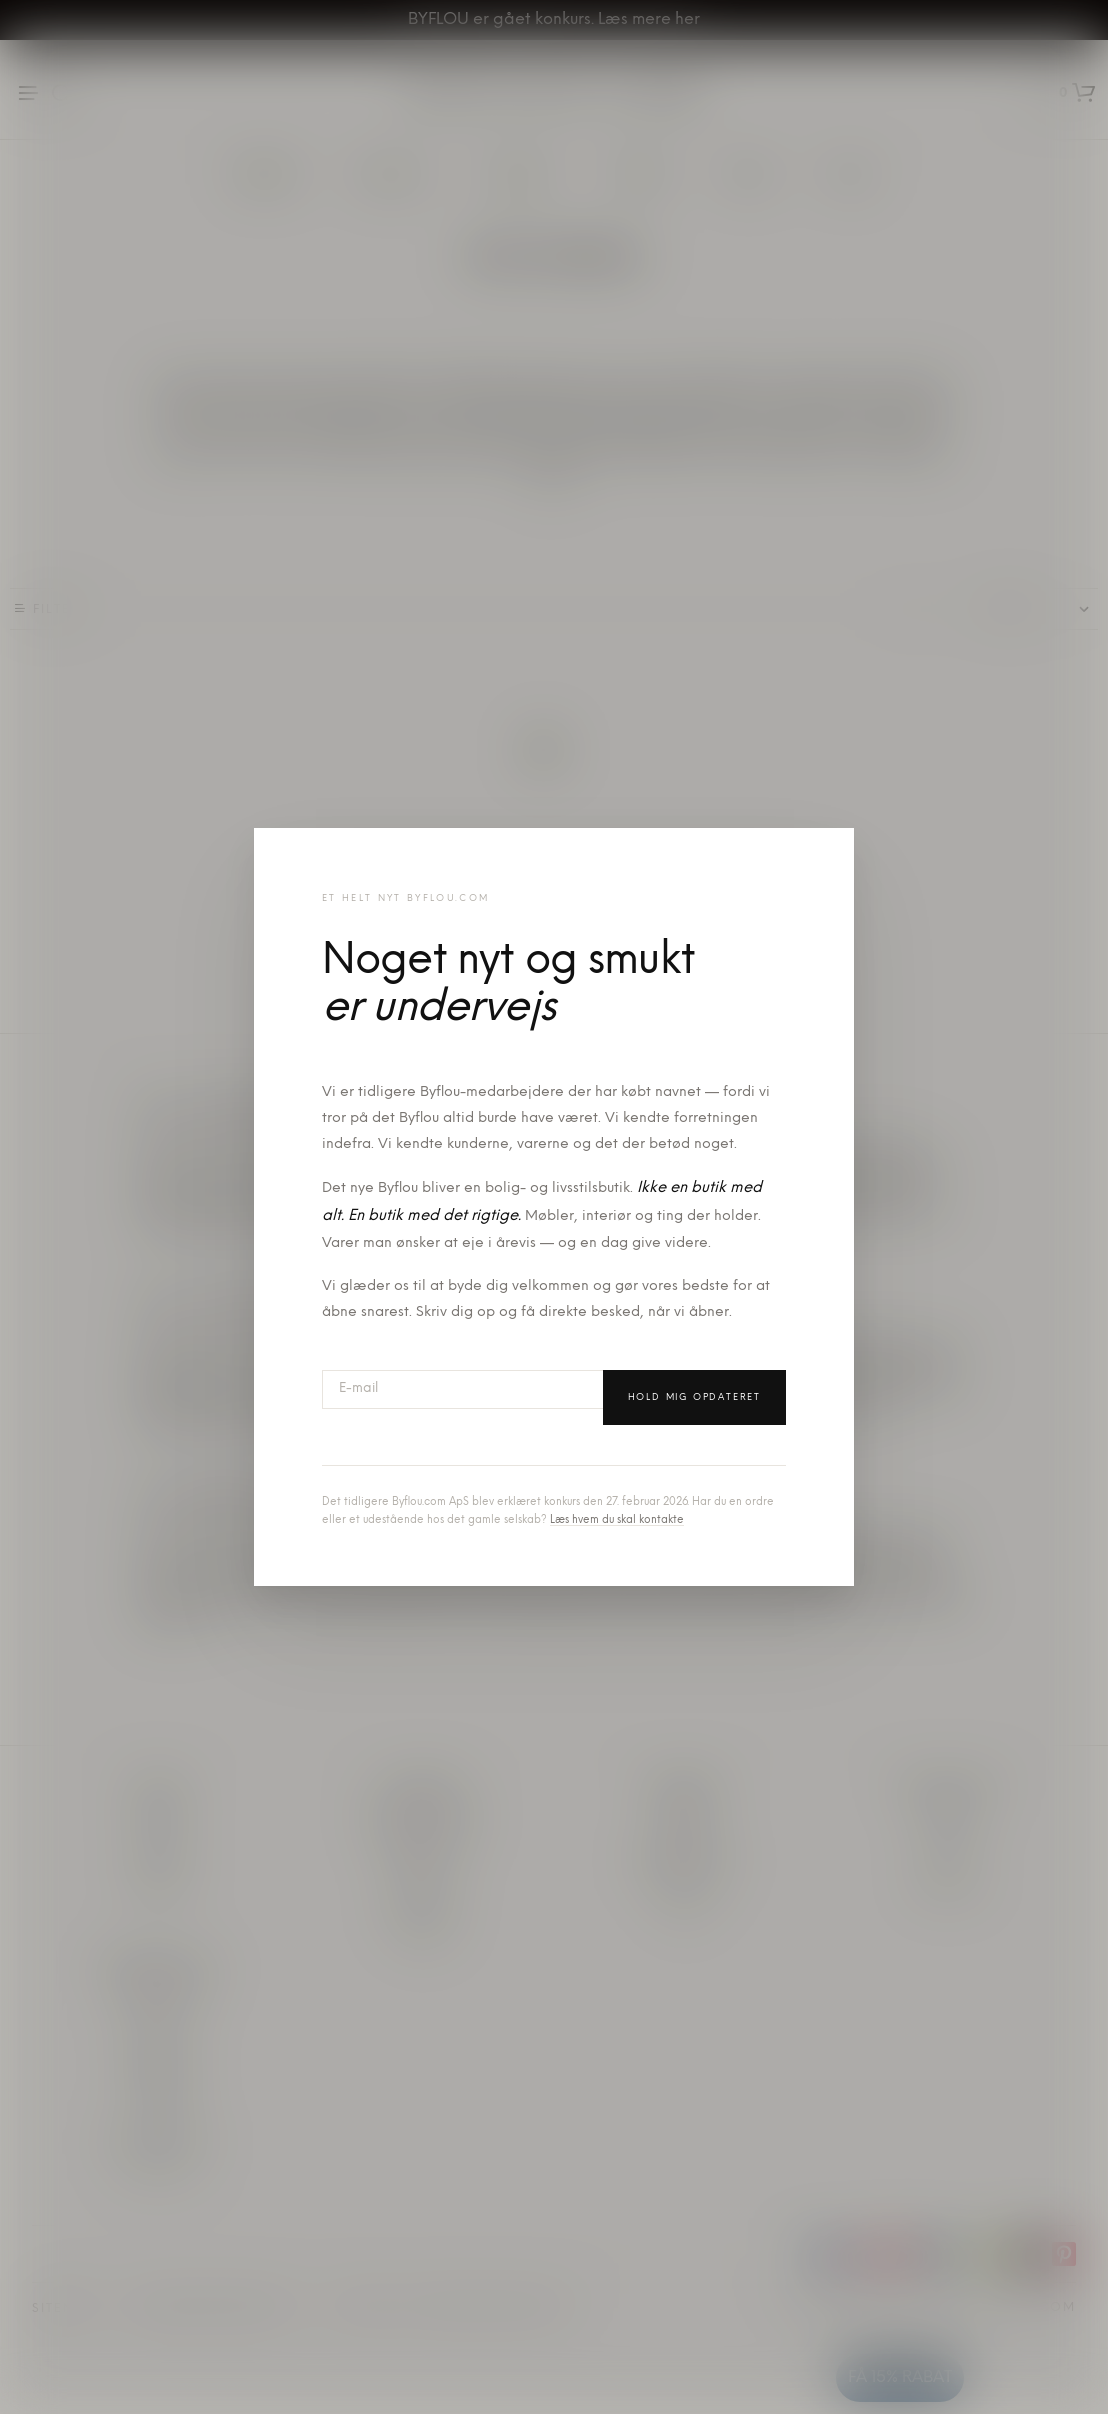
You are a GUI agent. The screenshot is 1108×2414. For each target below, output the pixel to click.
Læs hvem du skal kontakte (617, 1520)
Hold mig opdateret (694, 1397)
